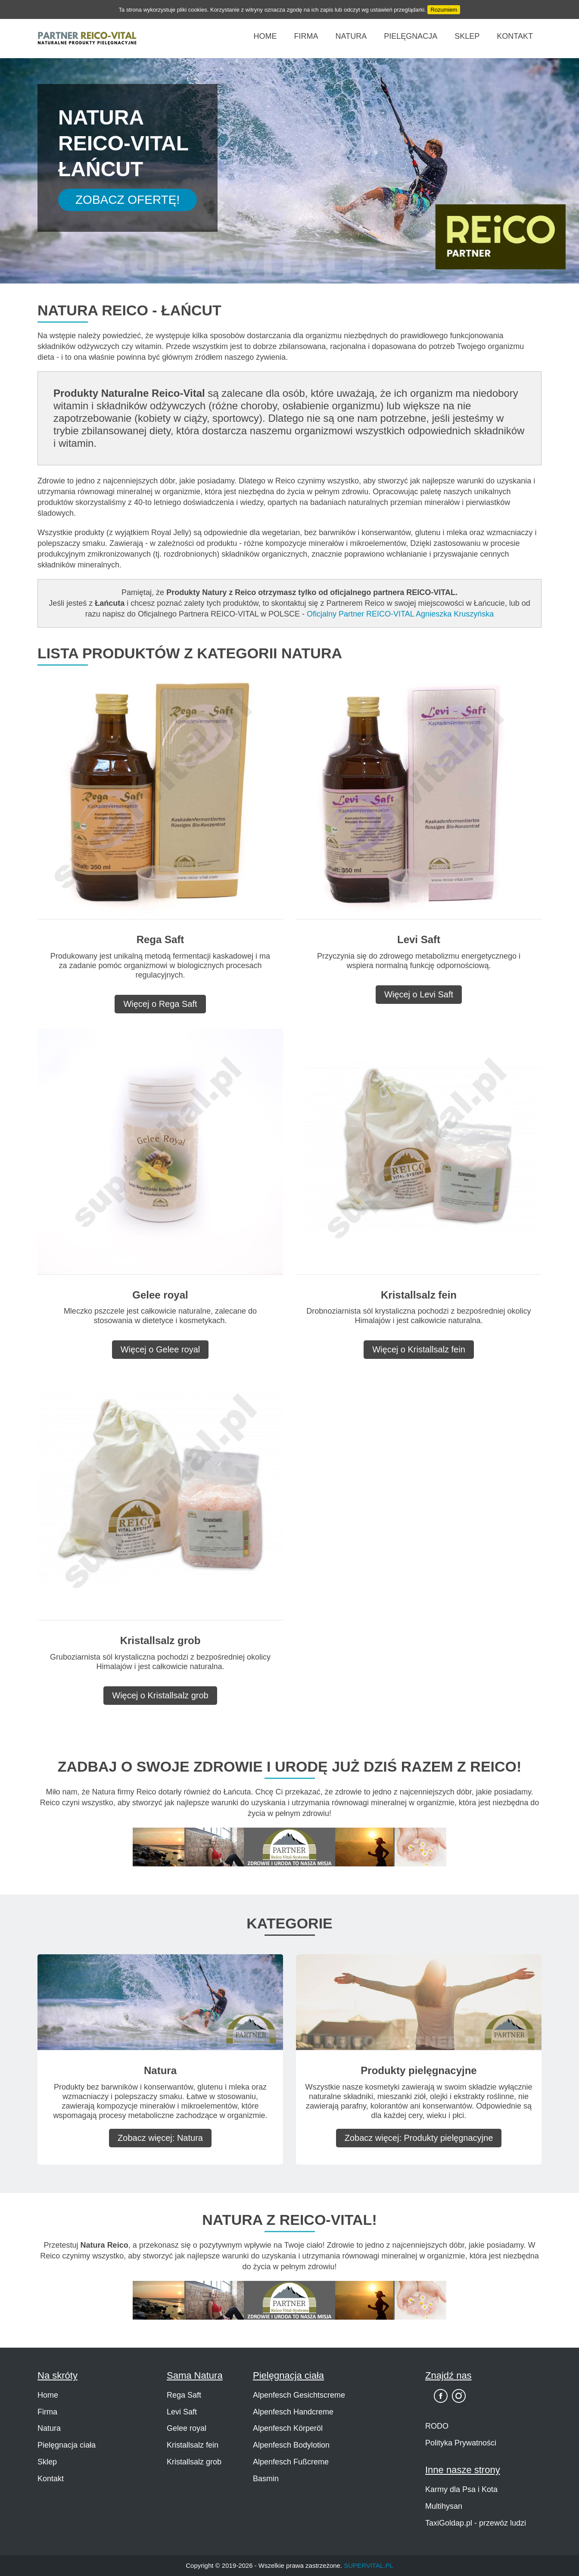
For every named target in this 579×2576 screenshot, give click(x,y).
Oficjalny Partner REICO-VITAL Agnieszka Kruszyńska (400, 614)
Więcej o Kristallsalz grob (160, 1695)
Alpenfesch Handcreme (293, 2412)
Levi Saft (182, 2412)
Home (265, 36)
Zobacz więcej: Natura (160, 2138)
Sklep (466, 36)
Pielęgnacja (410, 36)
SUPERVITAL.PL (368, 2565)
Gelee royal (186, 2428)
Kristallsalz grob (194, 2462)
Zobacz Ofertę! (127, 199)
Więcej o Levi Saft (418, 994)
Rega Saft (184, 2395)
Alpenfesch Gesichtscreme (299, 2395)
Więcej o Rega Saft (160, 1004)
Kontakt (515, 36)
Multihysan (443, 2506)
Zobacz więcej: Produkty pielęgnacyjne (419, 2138)
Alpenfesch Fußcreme (291, 2462)
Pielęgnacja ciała (66, 2445)
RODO (436, 2426)
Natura (351, 36)
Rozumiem (443, 9)
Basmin (266, 2478)
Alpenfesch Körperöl (288, 2428)
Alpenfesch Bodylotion (291, 2445)
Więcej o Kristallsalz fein (418, 1349)
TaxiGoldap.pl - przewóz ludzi (475, 2523)
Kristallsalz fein (192, 2445)
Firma (306, 36)
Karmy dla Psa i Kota (461, 2489)
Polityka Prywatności (460, 2443)
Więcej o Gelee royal (160, 1349)
